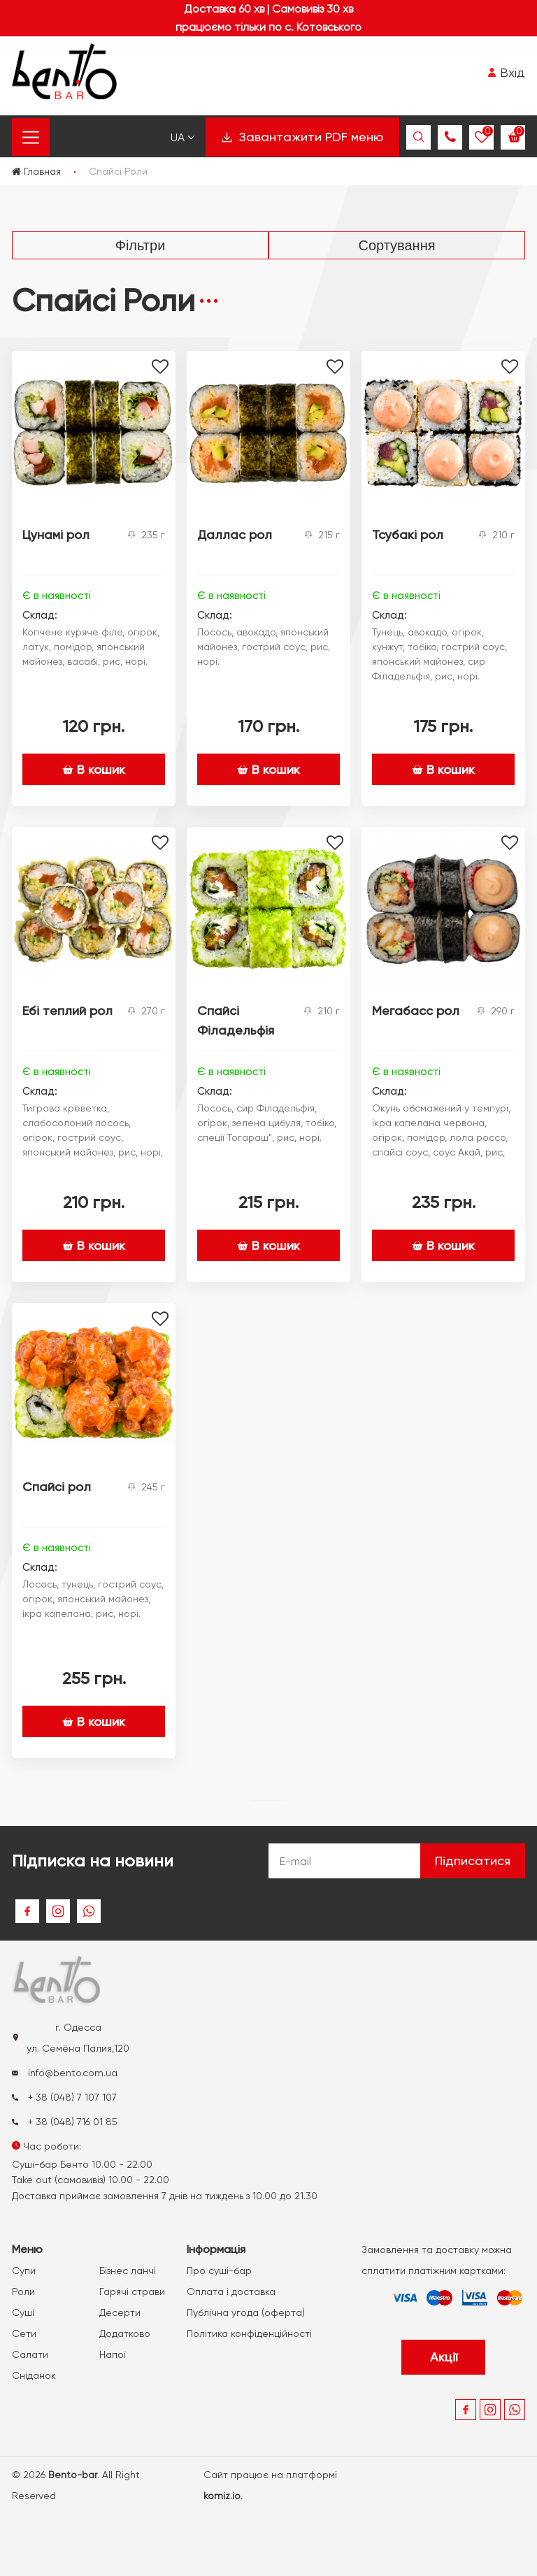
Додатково (124, 2333)
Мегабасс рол (415, 1010)
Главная (36, 171)
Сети (24, 2333)
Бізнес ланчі (127, 2270)
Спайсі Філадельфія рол (235, 1030)
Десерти (120, 2312)
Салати (30, 2354)
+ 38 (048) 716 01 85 (64, 2121)
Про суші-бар (219, 2270)
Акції (443, 2357)
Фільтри (140, 245)
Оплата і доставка (231, 2291)
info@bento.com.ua (64, 2072)
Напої (112, 2354)
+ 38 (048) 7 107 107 (64, 2097)
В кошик (93, 769)
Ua (182, 137)
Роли (23, 2291)
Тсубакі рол (407, 534)
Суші (23, 2312)
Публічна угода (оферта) (246, 2312)
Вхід (506, 72)
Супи (24, 2270)
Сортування (396, 245)
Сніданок (34, 2375)
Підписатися (472, 1860)
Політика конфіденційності (249, 2333)
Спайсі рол (56, 1486)
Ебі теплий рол (67, 1010)
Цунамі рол (56, 534)
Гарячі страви (132, 2291)
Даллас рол (234, 534)
